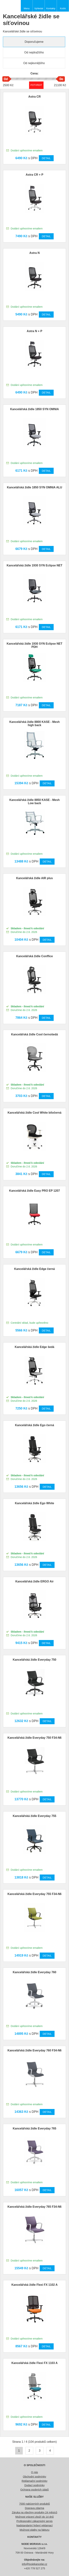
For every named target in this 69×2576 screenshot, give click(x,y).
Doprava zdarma (34, 2508)
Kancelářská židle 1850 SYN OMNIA (34, 409)
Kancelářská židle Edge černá (34, 1268)
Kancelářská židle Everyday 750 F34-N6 (35, 1737)
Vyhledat (38, 8)
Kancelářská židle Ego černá (34, 1425)
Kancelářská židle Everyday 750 (34, 1659)
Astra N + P (34, 331)
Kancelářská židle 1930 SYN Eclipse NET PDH (34, 645)
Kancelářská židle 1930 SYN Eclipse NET (34, 565)
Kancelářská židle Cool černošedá (34, 1034)
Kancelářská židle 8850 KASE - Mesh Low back (34, 801)
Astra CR (34, 96)
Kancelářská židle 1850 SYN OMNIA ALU (34, 487)
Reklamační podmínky (34, 2480)
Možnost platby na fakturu (34, 2529)
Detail (46, 158)
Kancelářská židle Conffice (34, 956)
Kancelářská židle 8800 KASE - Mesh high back (34, 723)
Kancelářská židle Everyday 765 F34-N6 (35, 2206)
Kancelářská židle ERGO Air (34, 1581)
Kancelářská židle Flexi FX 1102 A (34, 2284)
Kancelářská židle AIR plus (34, 878)
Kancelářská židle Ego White (34, 1503)
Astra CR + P (34, 174)
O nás (34, 2472)
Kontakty (50, 8)
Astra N (34, 252)
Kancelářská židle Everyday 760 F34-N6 (35, 2050)
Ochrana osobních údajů (34, 2489)
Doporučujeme (34, 41)
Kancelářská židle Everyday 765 (34, 2128)
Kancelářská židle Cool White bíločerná (34, 1112)
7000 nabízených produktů (34, 2503)
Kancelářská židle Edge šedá (34, 1346)
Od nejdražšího (34, 52)
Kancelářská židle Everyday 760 (34, 1972)
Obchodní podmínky (34, 2476)
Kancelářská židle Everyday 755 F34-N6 (35, 1894)
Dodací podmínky (34, 2485)
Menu (27, 8)
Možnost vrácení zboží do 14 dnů (34, 2516)
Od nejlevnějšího (34, 63)
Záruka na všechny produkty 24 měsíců (34, 2512)
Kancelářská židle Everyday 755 (34, 1815)
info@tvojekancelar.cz (34, 2564)
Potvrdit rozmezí (36, 85)
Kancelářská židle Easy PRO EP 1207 (34, 1190)
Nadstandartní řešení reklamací (34, 2525)
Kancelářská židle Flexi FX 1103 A (34, 2363)
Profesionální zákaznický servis (34, 2521)
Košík (63, 8)
